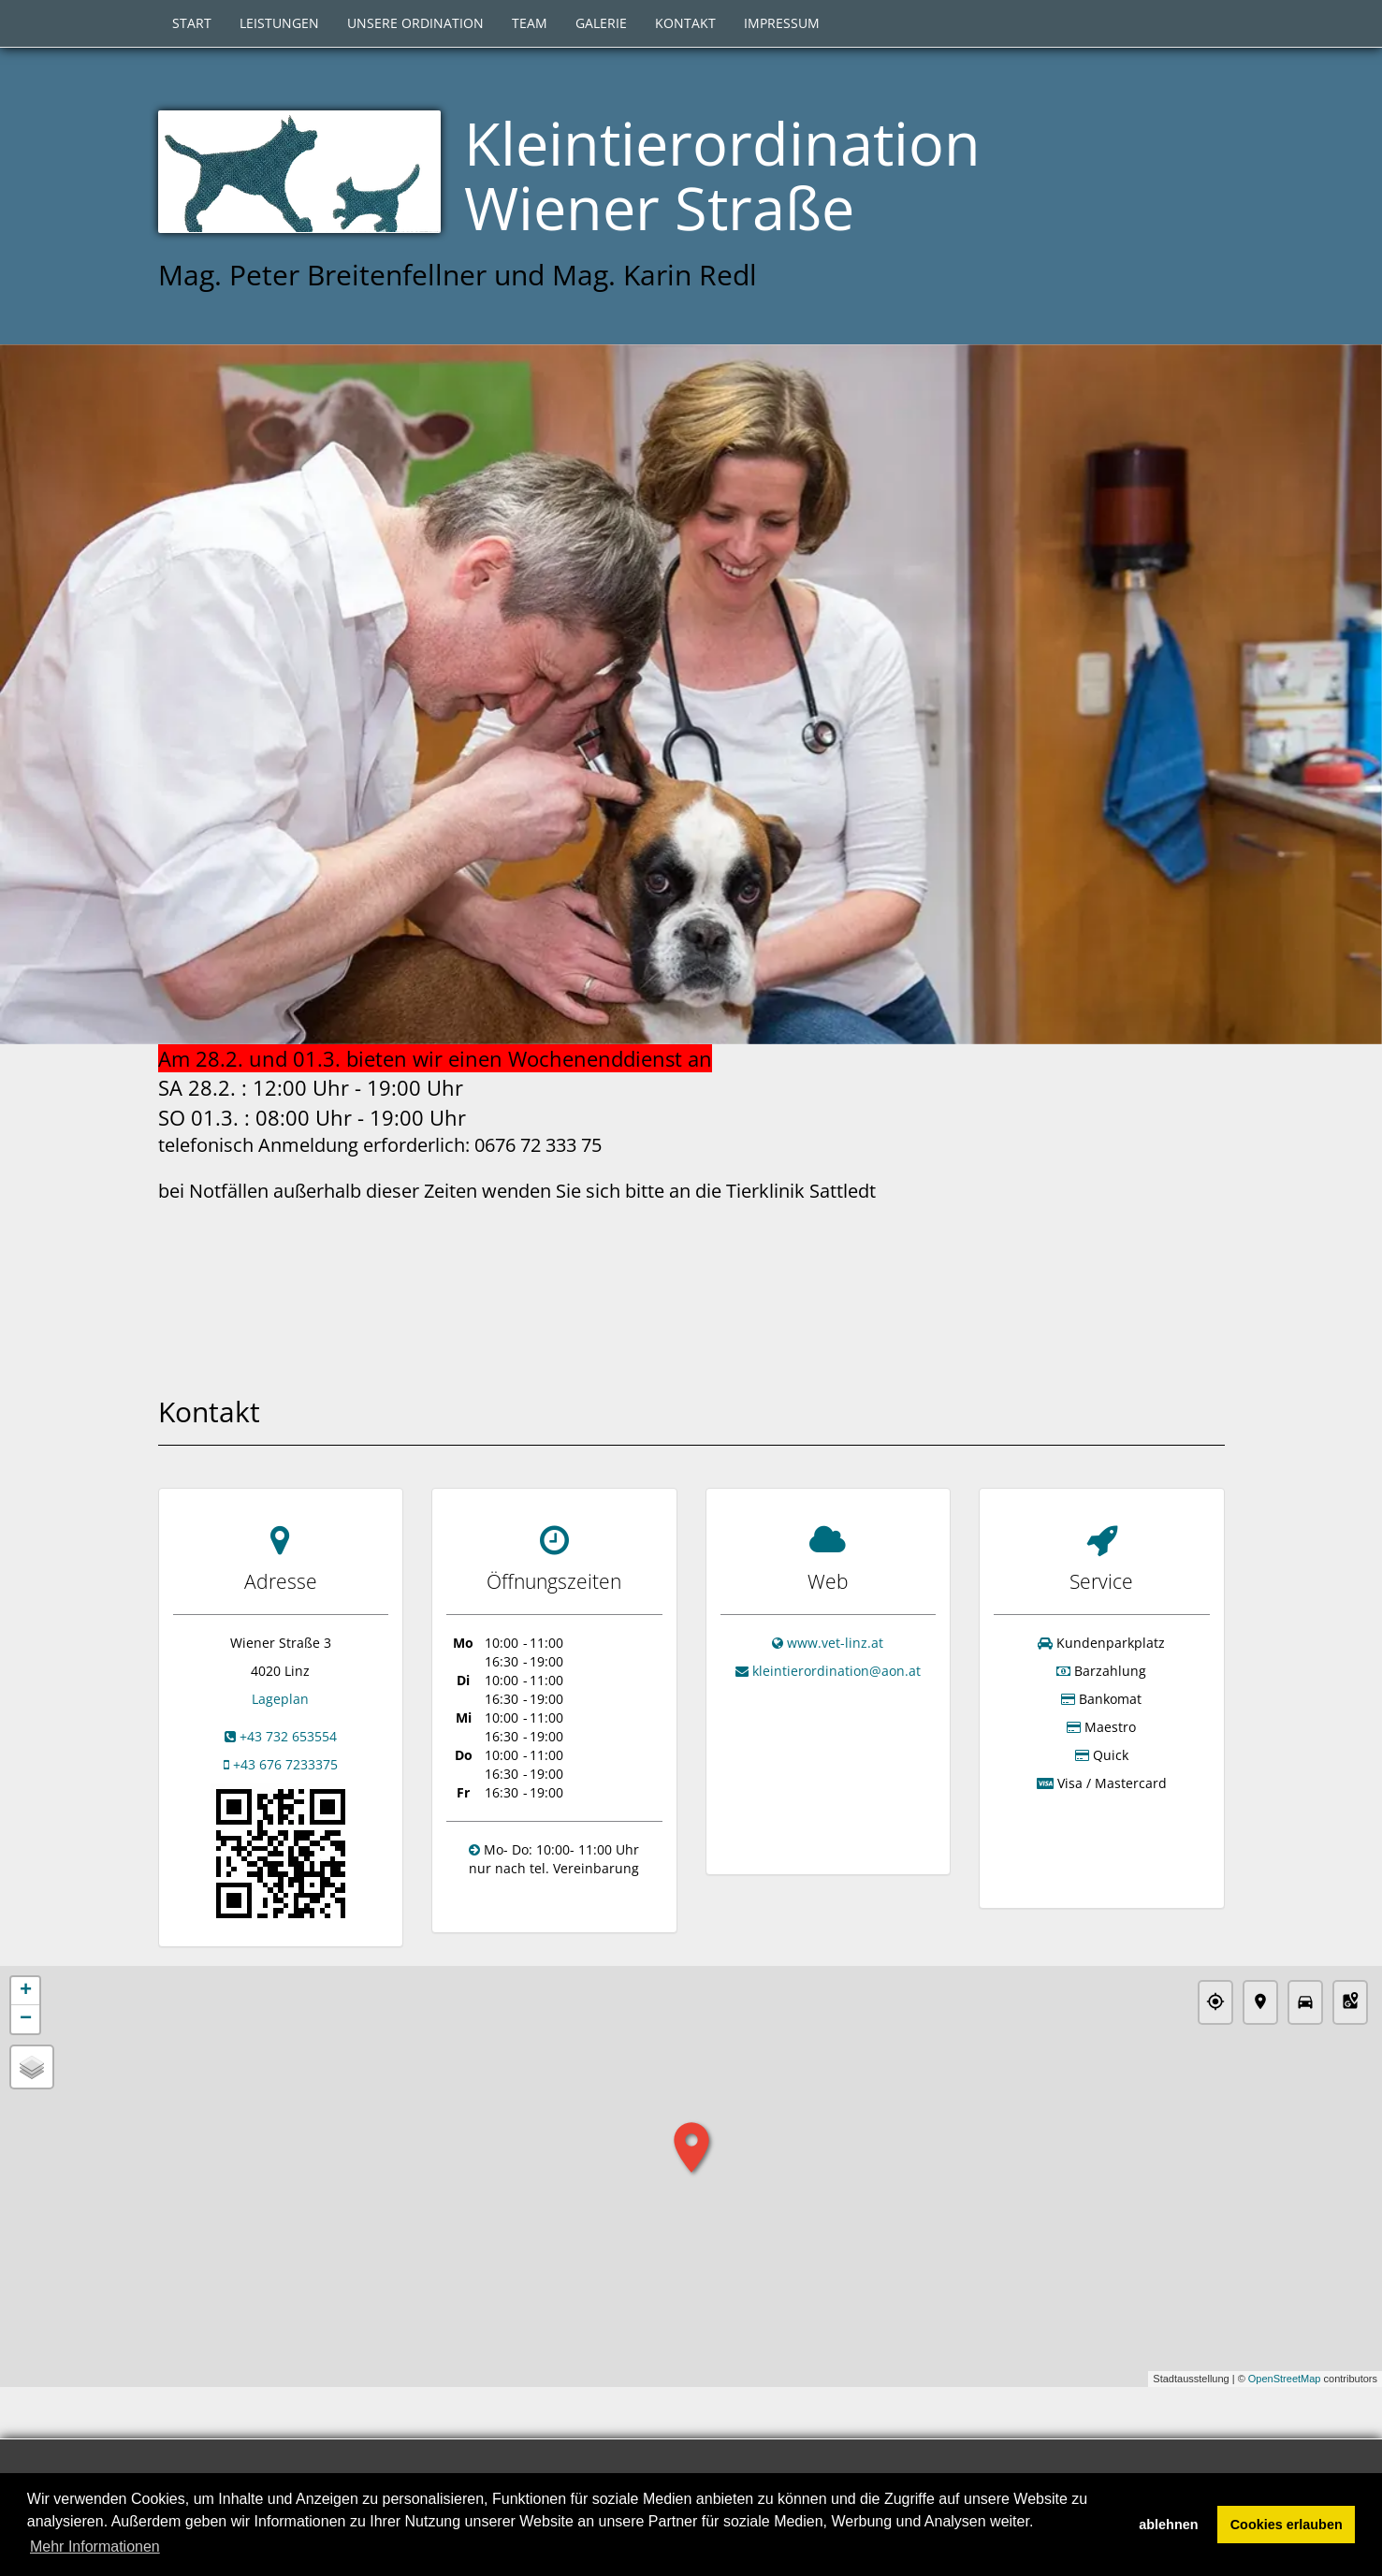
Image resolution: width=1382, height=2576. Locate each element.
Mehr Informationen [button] (95, 2546)
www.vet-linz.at (835, 1643)
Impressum (782, 23)
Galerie (601, 23)
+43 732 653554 (288, 1736)
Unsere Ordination (415, 23)
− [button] (26, 2019)
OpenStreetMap (1284, 2379)
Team (529, 23)
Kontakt (685, 23)
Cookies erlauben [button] (1286, 2524)
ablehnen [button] (1168, 2524)
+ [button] (26, 1991)
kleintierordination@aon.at (836, 1671)
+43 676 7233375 (285, 1764)
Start (191, 23)
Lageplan (280, 1699)
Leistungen (279, 23)
